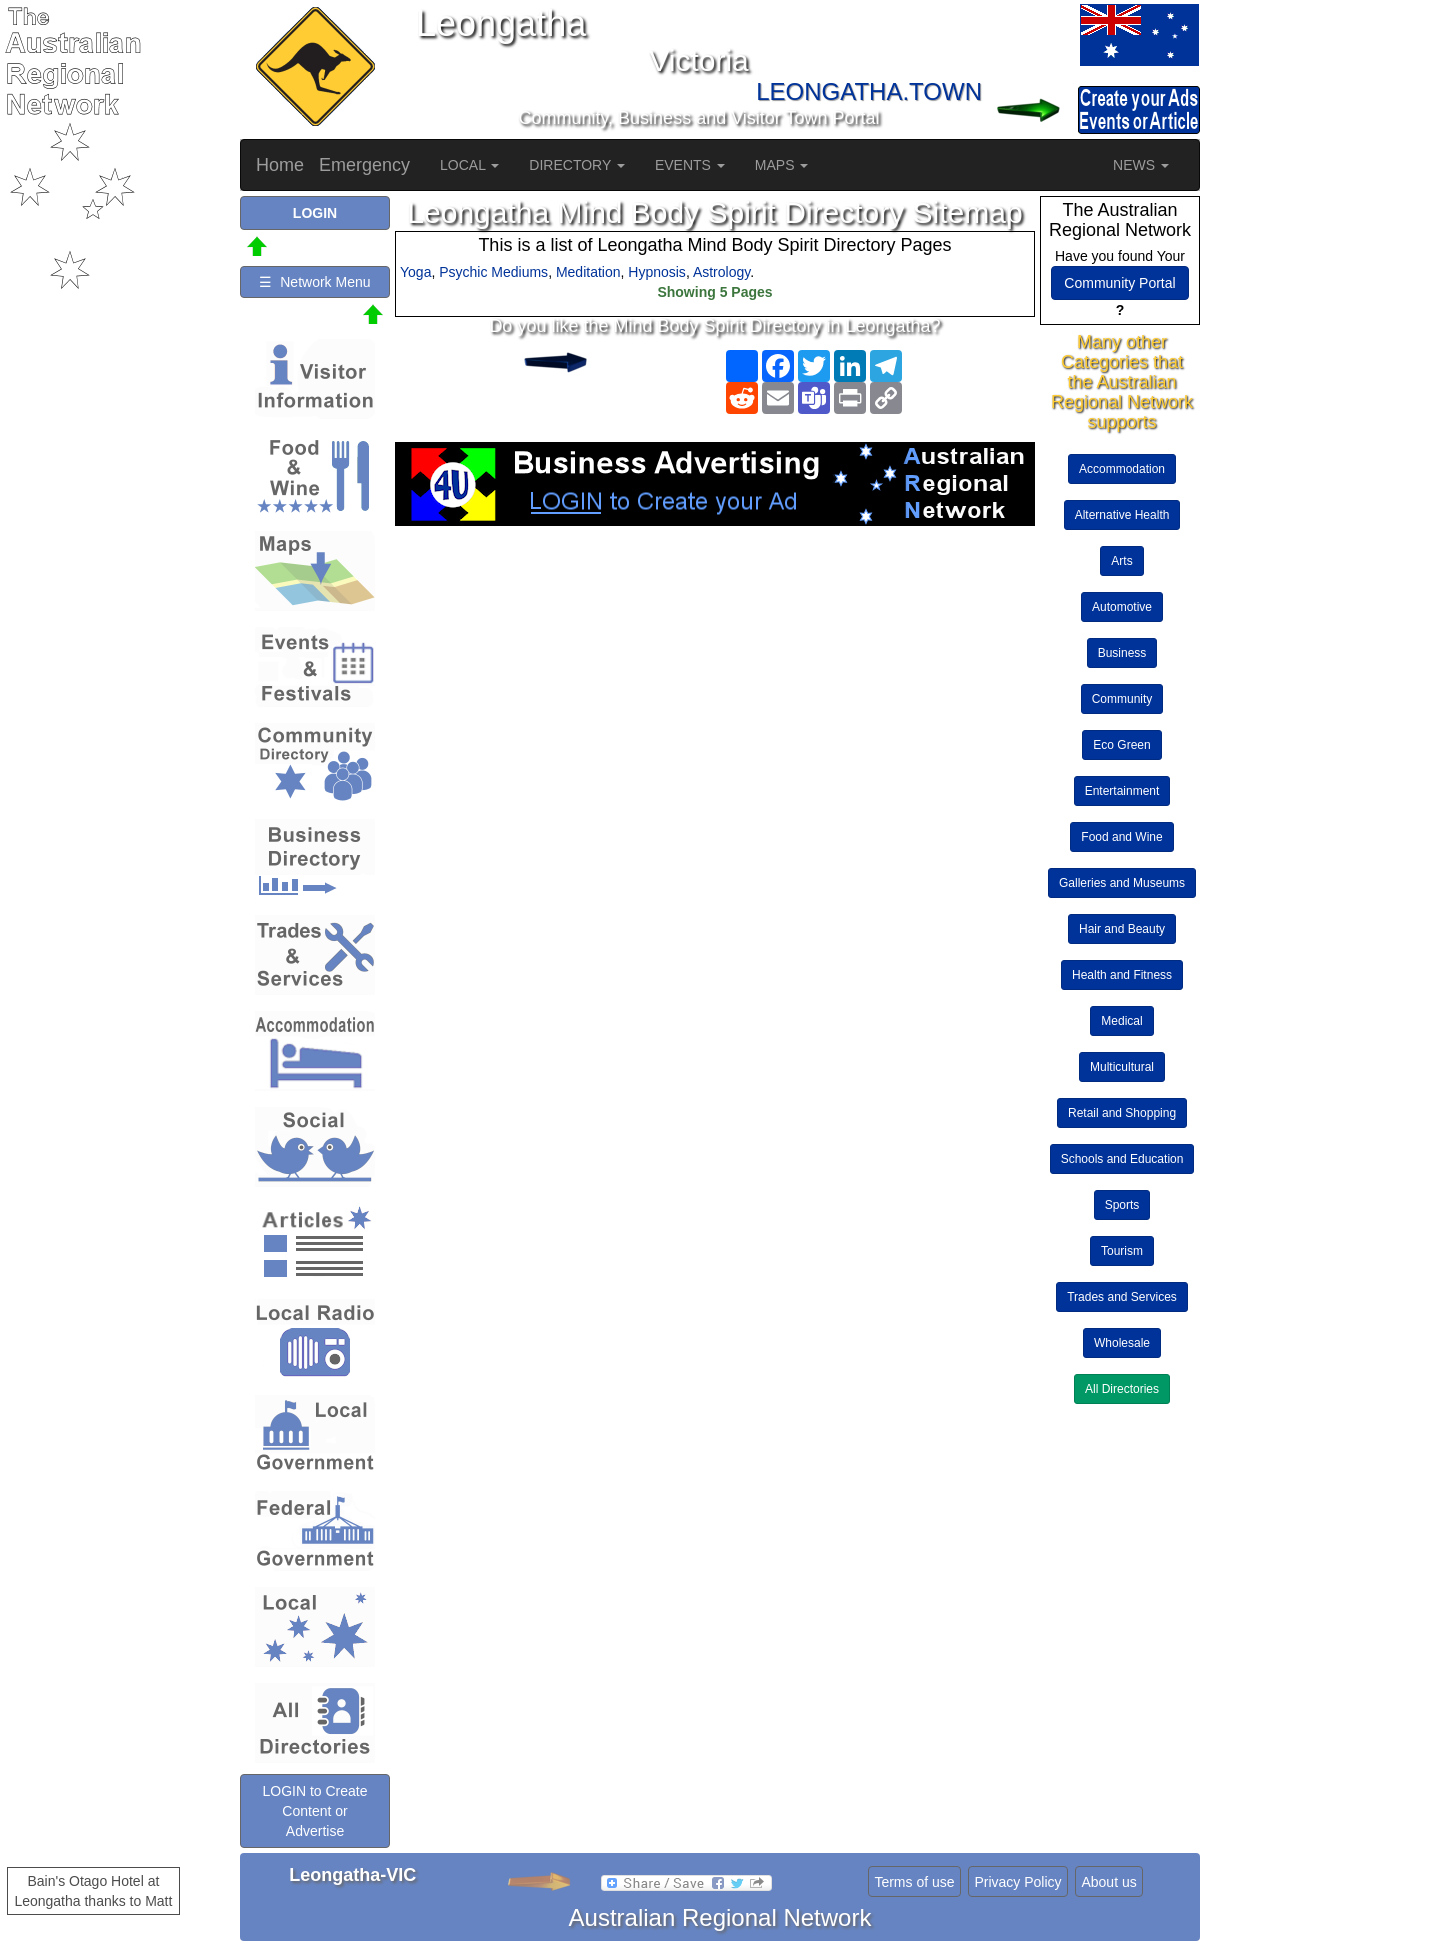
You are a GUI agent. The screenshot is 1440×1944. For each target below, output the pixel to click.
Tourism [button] (1122, 1251)
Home (280, 165)
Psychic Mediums (493, 272)
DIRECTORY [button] (577, 165)
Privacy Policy (1017, 1882)
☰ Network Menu (314, 282)
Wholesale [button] (1122, 1343)
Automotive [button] (1122, 607)
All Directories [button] (1122, 1389)
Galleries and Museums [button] (1122, 883)
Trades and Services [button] (1122, 1297)
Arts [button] (1121, 561)
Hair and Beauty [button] (1122, 929)
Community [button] (1122, 699)
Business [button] (1122, 653)
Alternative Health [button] (1122, 515)
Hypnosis (657, 272)
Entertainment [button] (1122, 791)
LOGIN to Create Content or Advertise (314, 1811)
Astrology (721, 272)
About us (1108, 1882)
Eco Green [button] (1121, 745)
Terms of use (914, 1882)
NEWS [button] (1141, 165)
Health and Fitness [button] (1122, 975)
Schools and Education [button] (1122, 1159)
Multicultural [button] (1122, 1067)
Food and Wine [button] (1121, 837)
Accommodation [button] (1122, 469)
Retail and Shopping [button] (1122, 1113)
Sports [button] (1122, 1205)
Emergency (364, 165)
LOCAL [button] (469, 165)
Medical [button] (1121, 1021)
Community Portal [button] (1119, 283)
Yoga (415, 272)
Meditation (588, 272)
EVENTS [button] (690, 165)
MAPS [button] (782, 165)
